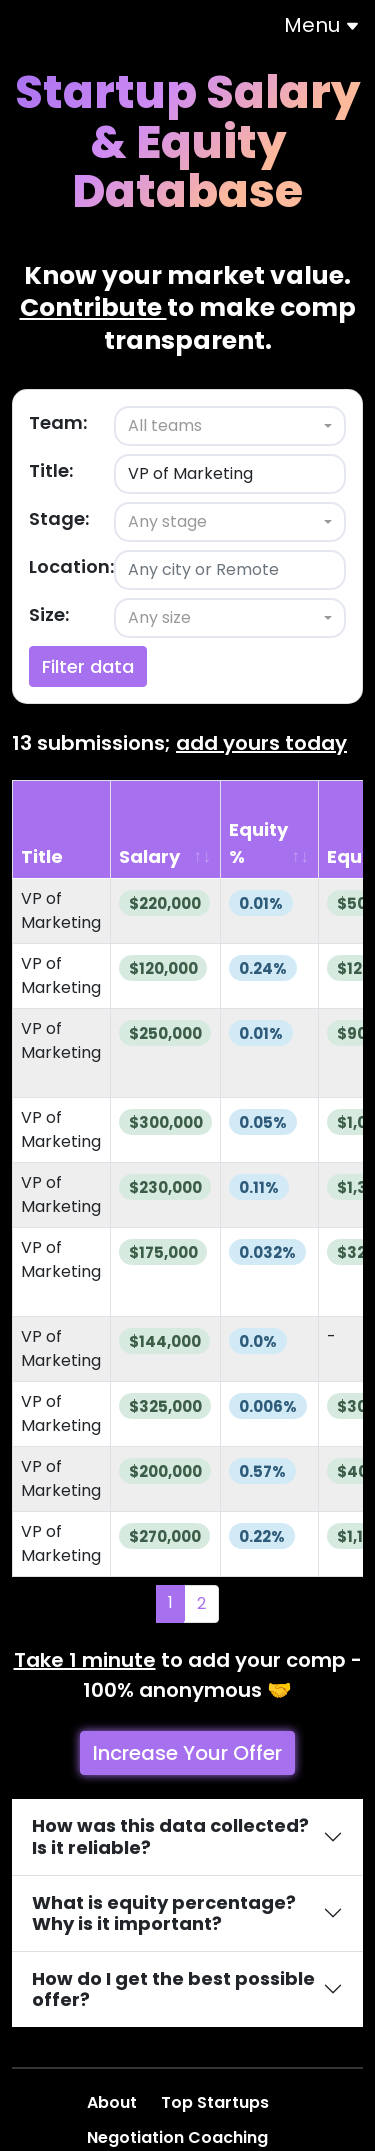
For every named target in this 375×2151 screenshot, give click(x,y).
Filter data (88, 666)
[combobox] (230, 426)
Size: (49, 614)
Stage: (59, 518)
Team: (58, 422)
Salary (149, 856)
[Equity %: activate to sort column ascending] (270, 829)
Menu (322, 25)
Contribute (93, 307)
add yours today (261, 743)
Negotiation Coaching (179, 2137)
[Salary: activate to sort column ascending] (166, 829)
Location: (71, 566)
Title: (51, 470)
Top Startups (217, 2102)
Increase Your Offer (187, 1753)
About (114, 2102)
